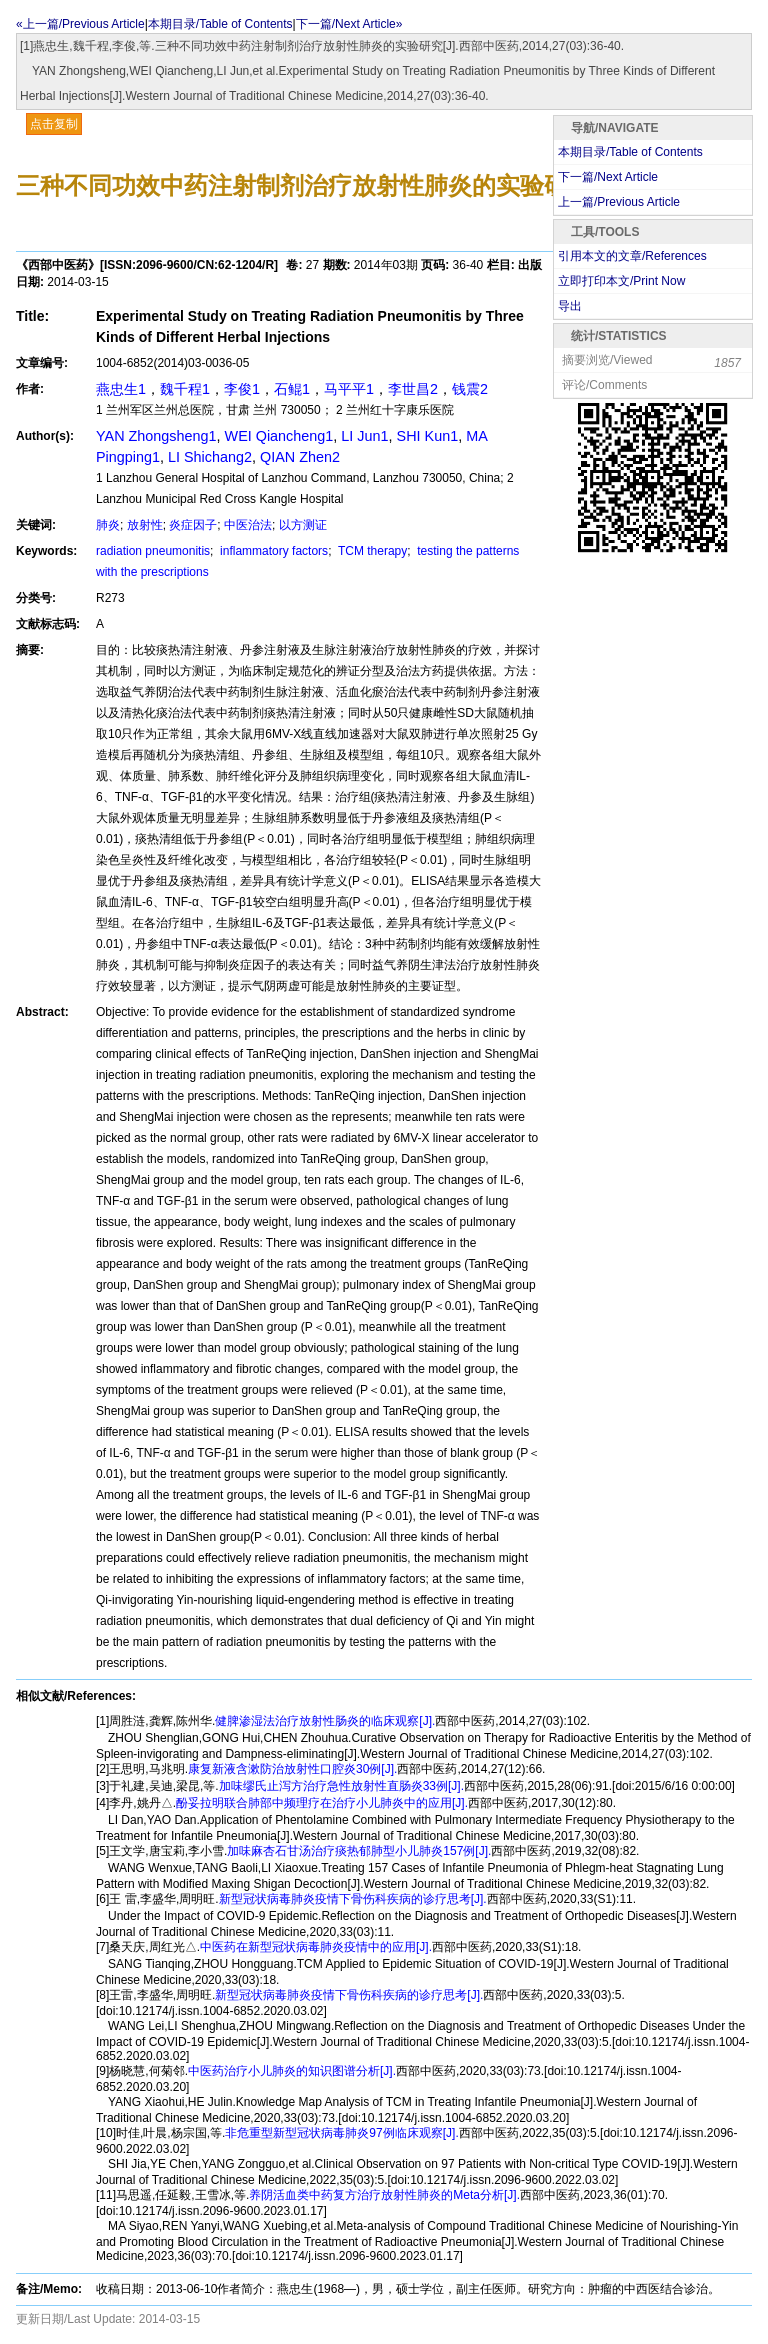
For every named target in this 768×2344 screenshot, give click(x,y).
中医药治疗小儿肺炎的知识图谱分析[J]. (292, 2071)
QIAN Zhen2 (300, 457)
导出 (570, 306)
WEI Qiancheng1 (279, 436)
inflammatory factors (272, 551)
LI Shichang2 (210, 457)
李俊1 (242, 389)
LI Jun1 (364, 436)
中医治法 (248, 525)
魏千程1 (185, 389)
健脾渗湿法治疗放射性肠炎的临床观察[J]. (325, 1721)
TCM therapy (371, 551)
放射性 (145, 525)
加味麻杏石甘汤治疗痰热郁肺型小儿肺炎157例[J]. (359, 1851)
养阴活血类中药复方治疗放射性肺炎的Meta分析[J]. (384, 2195)
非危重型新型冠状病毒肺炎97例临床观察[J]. (341, 2133)
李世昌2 (413, 389)
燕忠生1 (121, 389)
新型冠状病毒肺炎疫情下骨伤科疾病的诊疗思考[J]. (353, 1899)
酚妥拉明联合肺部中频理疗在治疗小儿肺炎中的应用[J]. (322, 1803)
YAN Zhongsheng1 (156, 436)
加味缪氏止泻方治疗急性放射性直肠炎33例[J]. (341, 1786)
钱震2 (470, 389)
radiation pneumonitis (153, 551)
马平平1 (349, 389)
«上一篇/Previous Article (80, 24)
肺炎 (108, 525)
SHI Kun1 (428, 436)
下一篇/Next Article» (349, 24)
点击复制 (54, 124)
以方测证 (303, 525)
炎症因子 (193, 525)
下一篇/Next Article (608, 177)
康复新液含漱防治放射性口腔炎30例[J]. (292, 1769)
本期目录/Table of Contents (220, 24)
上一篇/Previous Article (619, 202)
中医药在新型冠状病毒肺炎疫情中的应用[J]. (316, 1947)
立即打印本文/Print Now (621, 281)
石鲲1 (292, 389)
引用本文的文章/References (632, 256)
